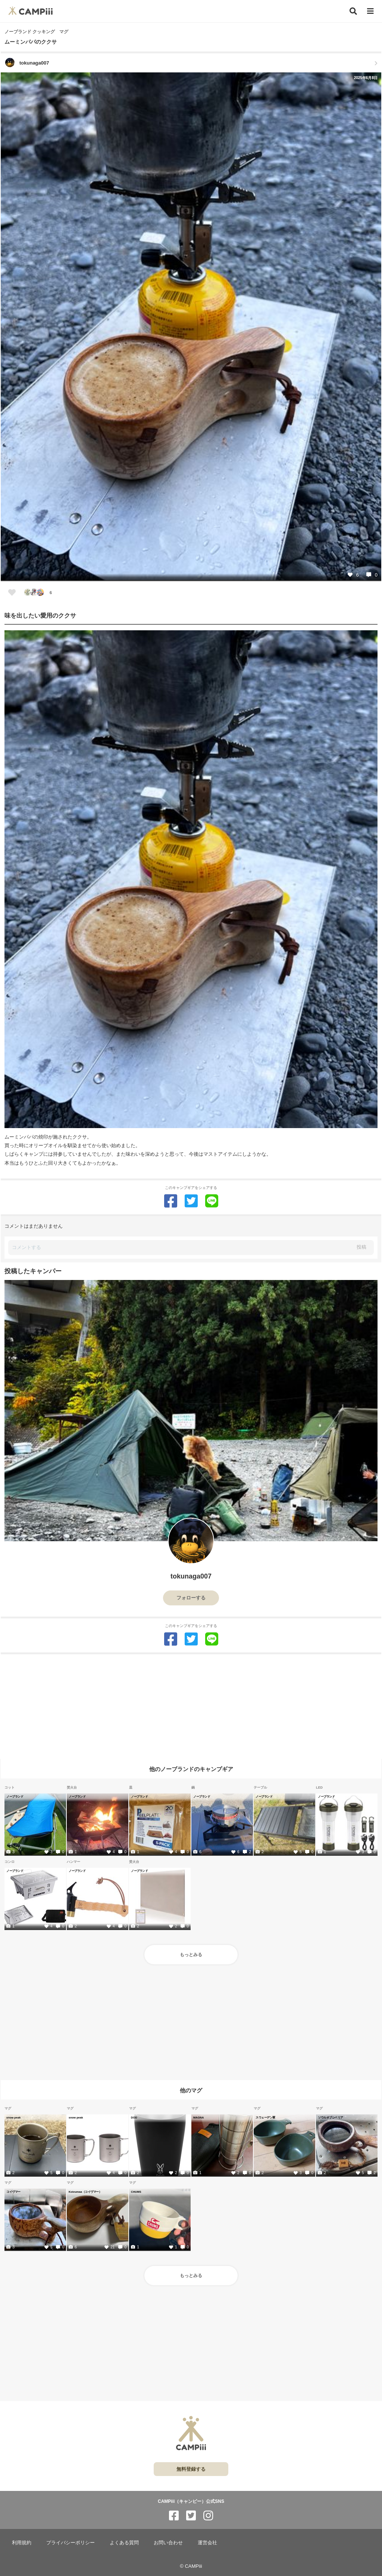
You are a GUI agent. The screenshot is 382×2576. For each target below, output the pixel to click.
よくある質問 (124, 2542)
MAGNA (198, 2117)
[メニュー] (370, 11)
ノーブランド (14, 1796)
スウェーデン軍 (265, 2117)
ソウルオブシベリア (330, 2117)
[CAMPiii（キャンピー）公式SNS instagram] (208, 2516)
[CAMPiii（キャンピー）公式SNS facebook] (174, 2516)
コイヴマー (13, 2191)
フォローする (191, 1598)
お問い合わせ (168, 2542)
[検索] (353, 11)
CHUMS (136, 2191)
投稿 (361, 1247)
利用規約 (21, 2542)
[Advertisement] (191, 1706)
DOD (134, 2117)
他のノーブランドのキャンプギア (191, 1769)
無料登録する (191, 2469)
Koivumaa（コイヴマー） (85, 2191)
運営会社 (207, 2542)
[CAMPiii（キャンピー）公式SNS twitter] (191, 2516)
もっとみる (191, 1954)
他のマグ (191, 2090)
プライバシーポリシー (70, 2542)
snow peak (13, 2117)
